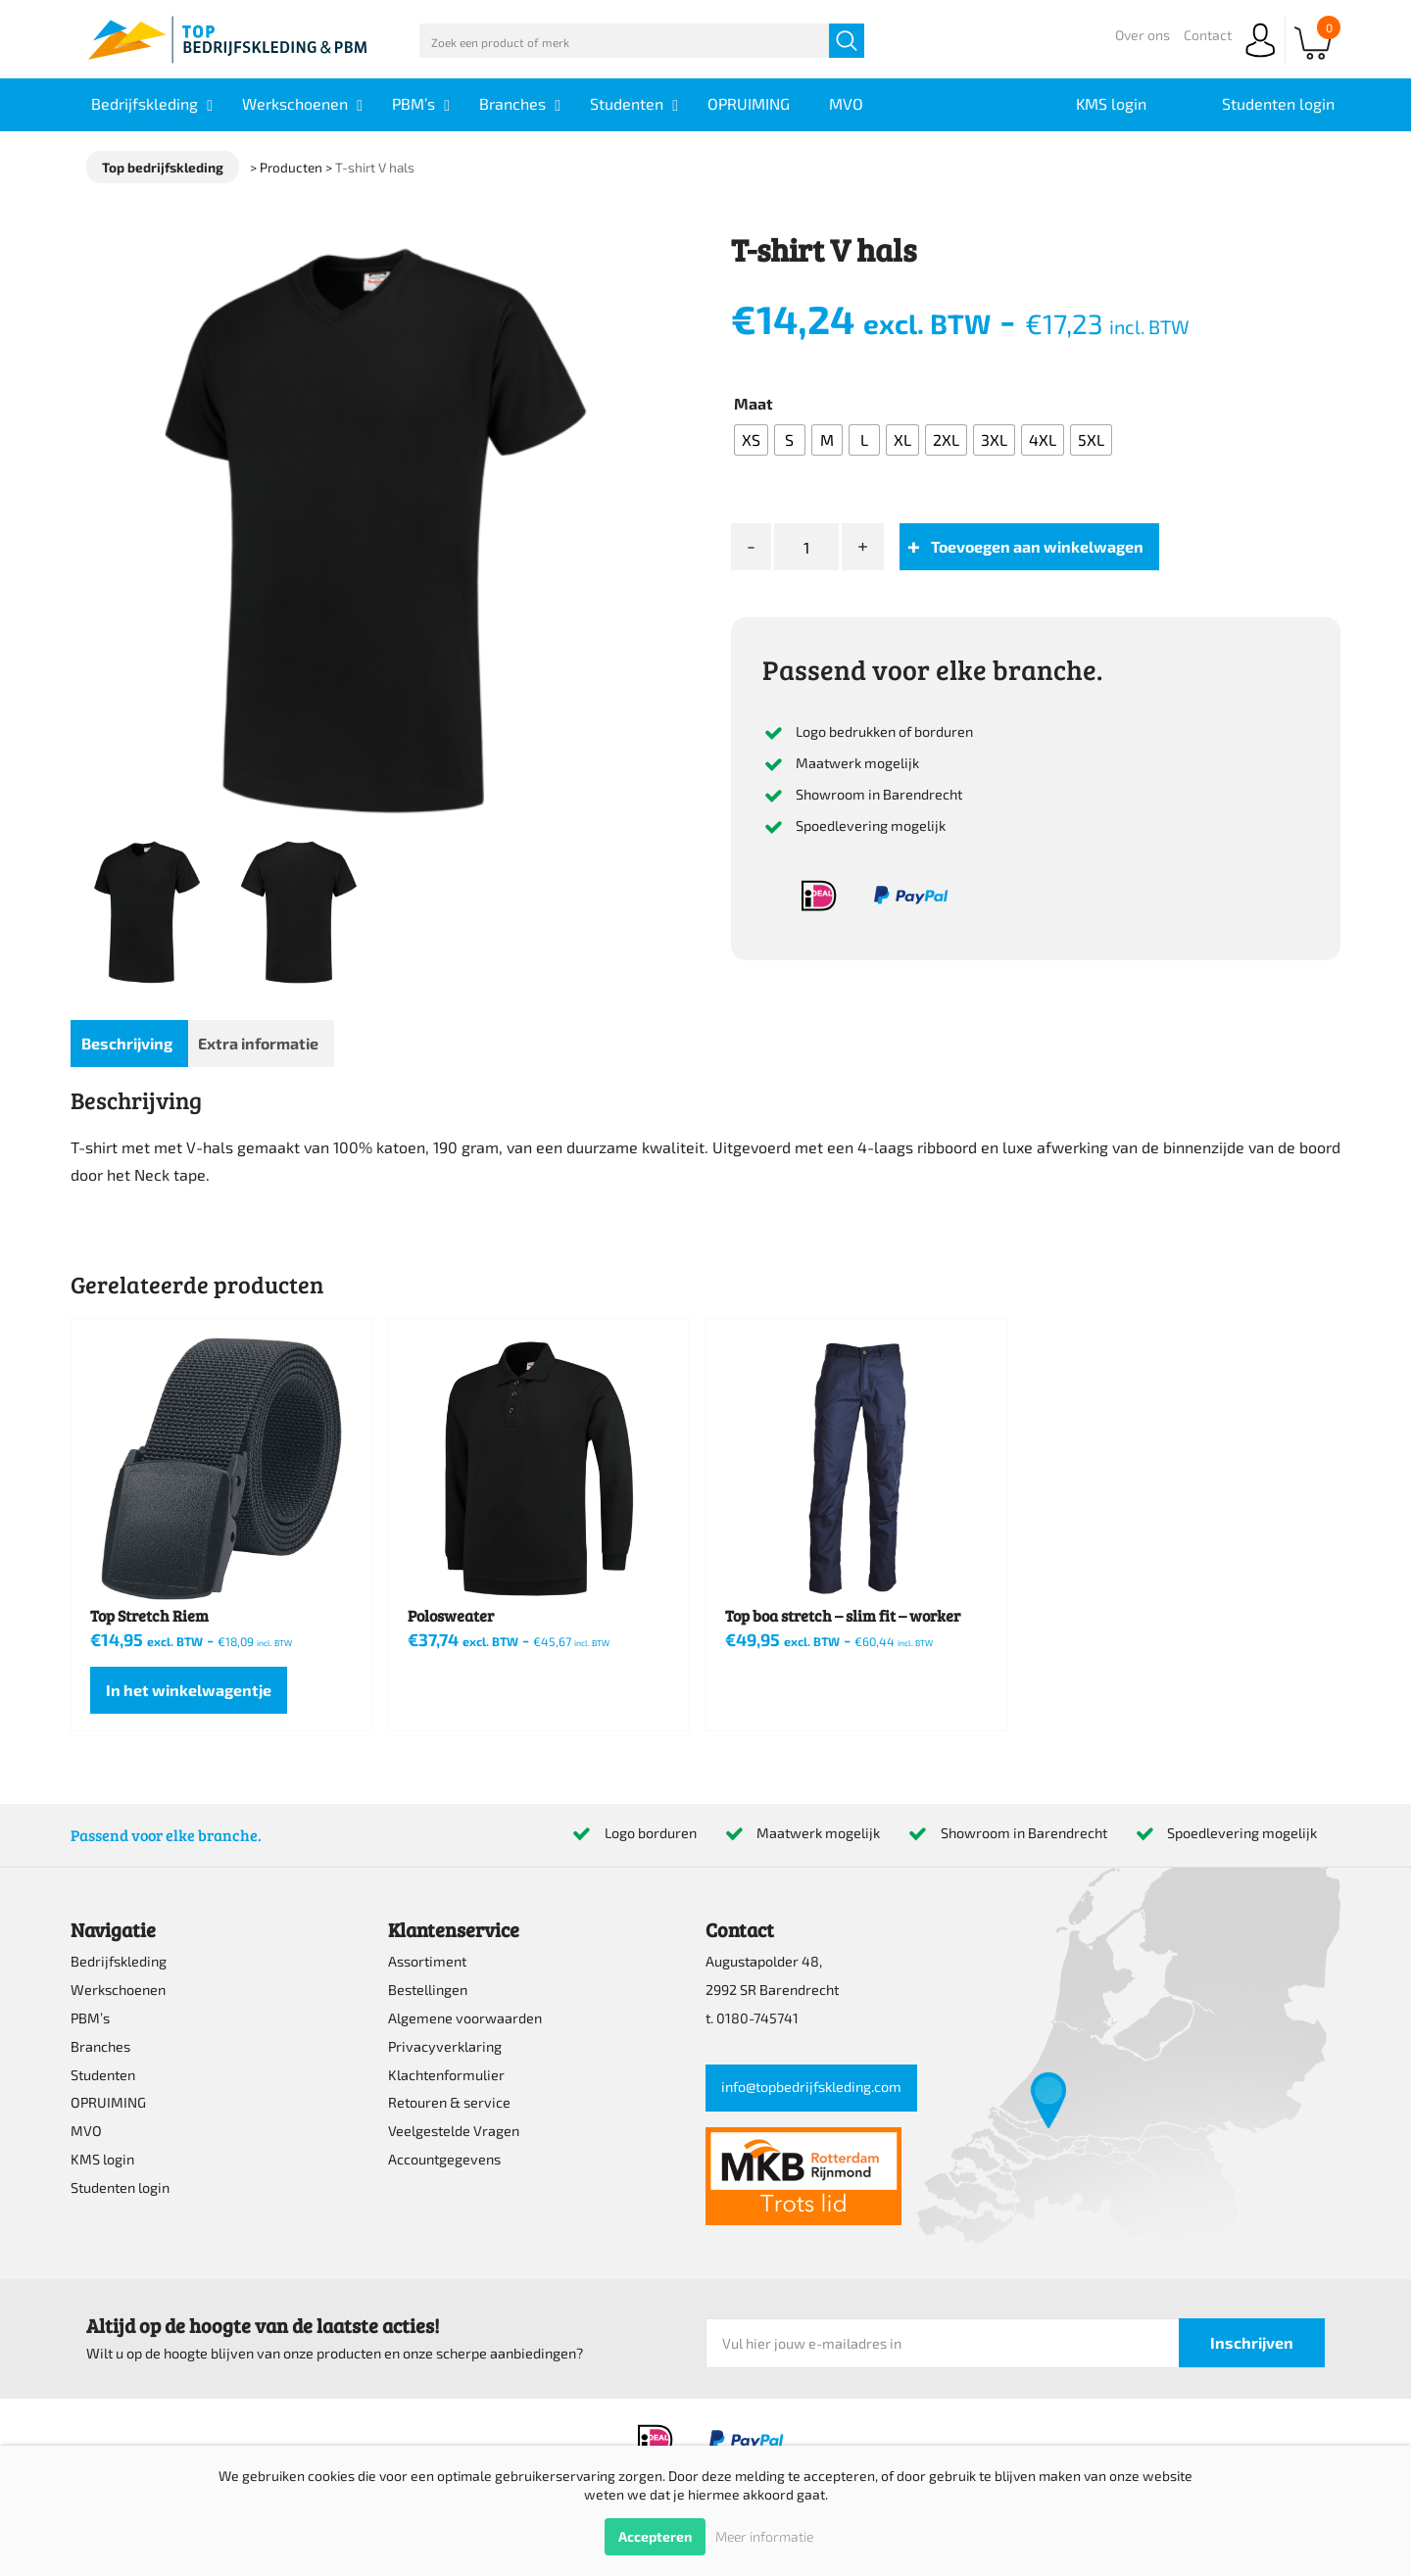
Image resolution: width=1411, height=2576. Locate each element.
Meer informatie (764, 2536)
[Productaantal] (806, 547)
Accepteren (655, 2536)
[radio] (751, 440)
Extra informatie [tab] (258, 1043)
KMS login (102, 2159)
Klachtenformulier (446, 2074)
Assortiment (427, 1961)
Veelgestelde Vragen (453, 2130)
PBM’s (90, 2018)
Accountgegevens (444, 2159)
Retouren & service (449, 2102)
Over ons (1142, 34)
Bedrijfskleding (119, 1961)
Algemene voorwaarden (465, 2018)
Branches (100, 2046)
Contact (1208, 34)
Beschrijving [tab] (126, 1043)
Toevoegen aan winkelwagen (1037, 546)
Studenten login (120, 2187)
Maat (753, 403)
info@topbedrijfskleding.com (811, 2086)
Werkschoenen (118, 1989)
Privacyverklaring (445, 2046)
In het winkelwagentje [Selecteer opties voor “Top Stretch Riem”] (188, 1689)
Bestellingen (427, 1989)
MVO (86, 2130)
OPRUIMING (108, 2102)
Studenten (103, 2074)
